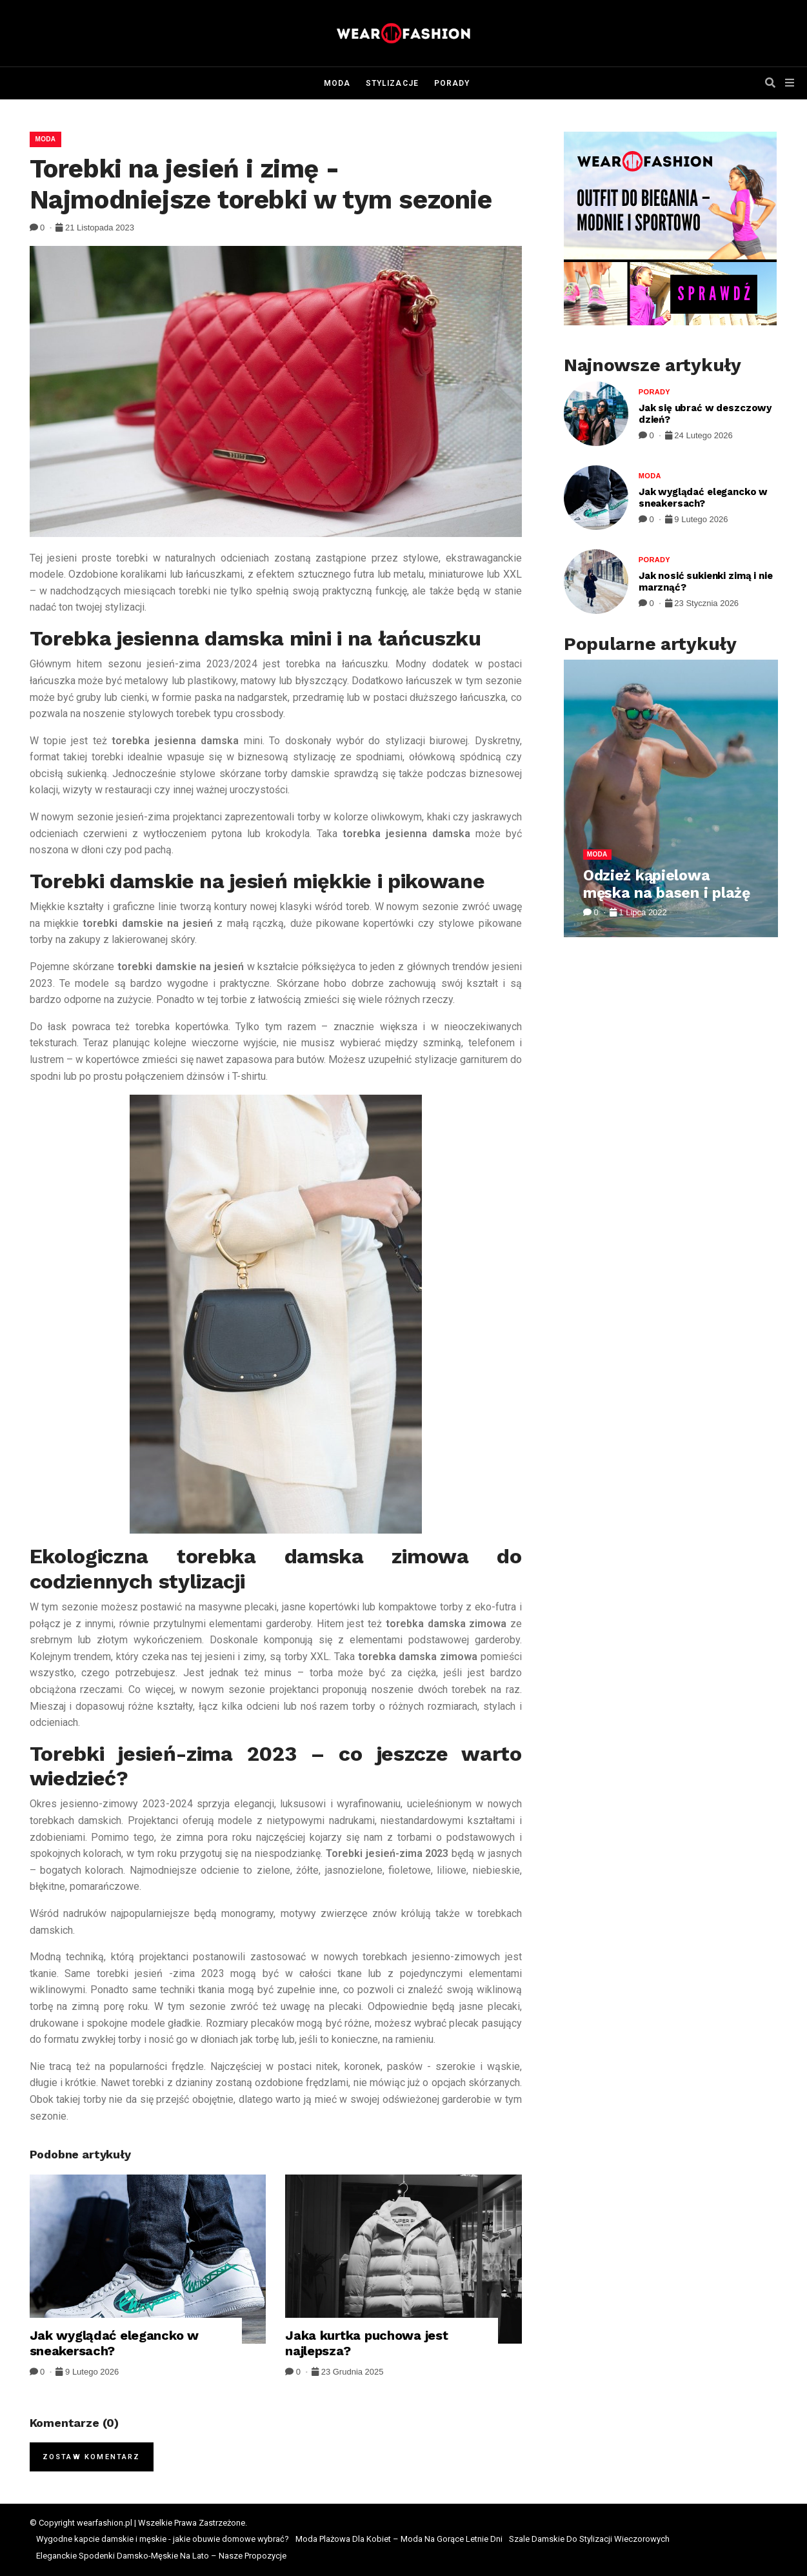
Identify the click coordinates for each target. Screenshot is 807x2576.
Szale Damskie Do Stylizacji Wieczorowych (589, 2539)
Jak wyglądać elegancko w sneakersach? (114, 2343)
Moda (337, 83)
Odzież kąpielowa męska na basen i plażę (666, 884)
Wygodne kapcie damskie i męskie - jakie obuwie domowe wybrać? (162, 2539)
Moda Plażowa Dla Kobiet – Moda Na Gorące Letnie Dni (399, 2539)
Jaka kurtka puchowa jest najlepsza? (366, 2343)
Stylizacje (392, 83)
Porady (452, 83)
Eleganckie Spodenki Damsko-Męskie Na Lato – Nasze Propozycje (161, 2556)
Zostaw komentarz (92, 2457)
